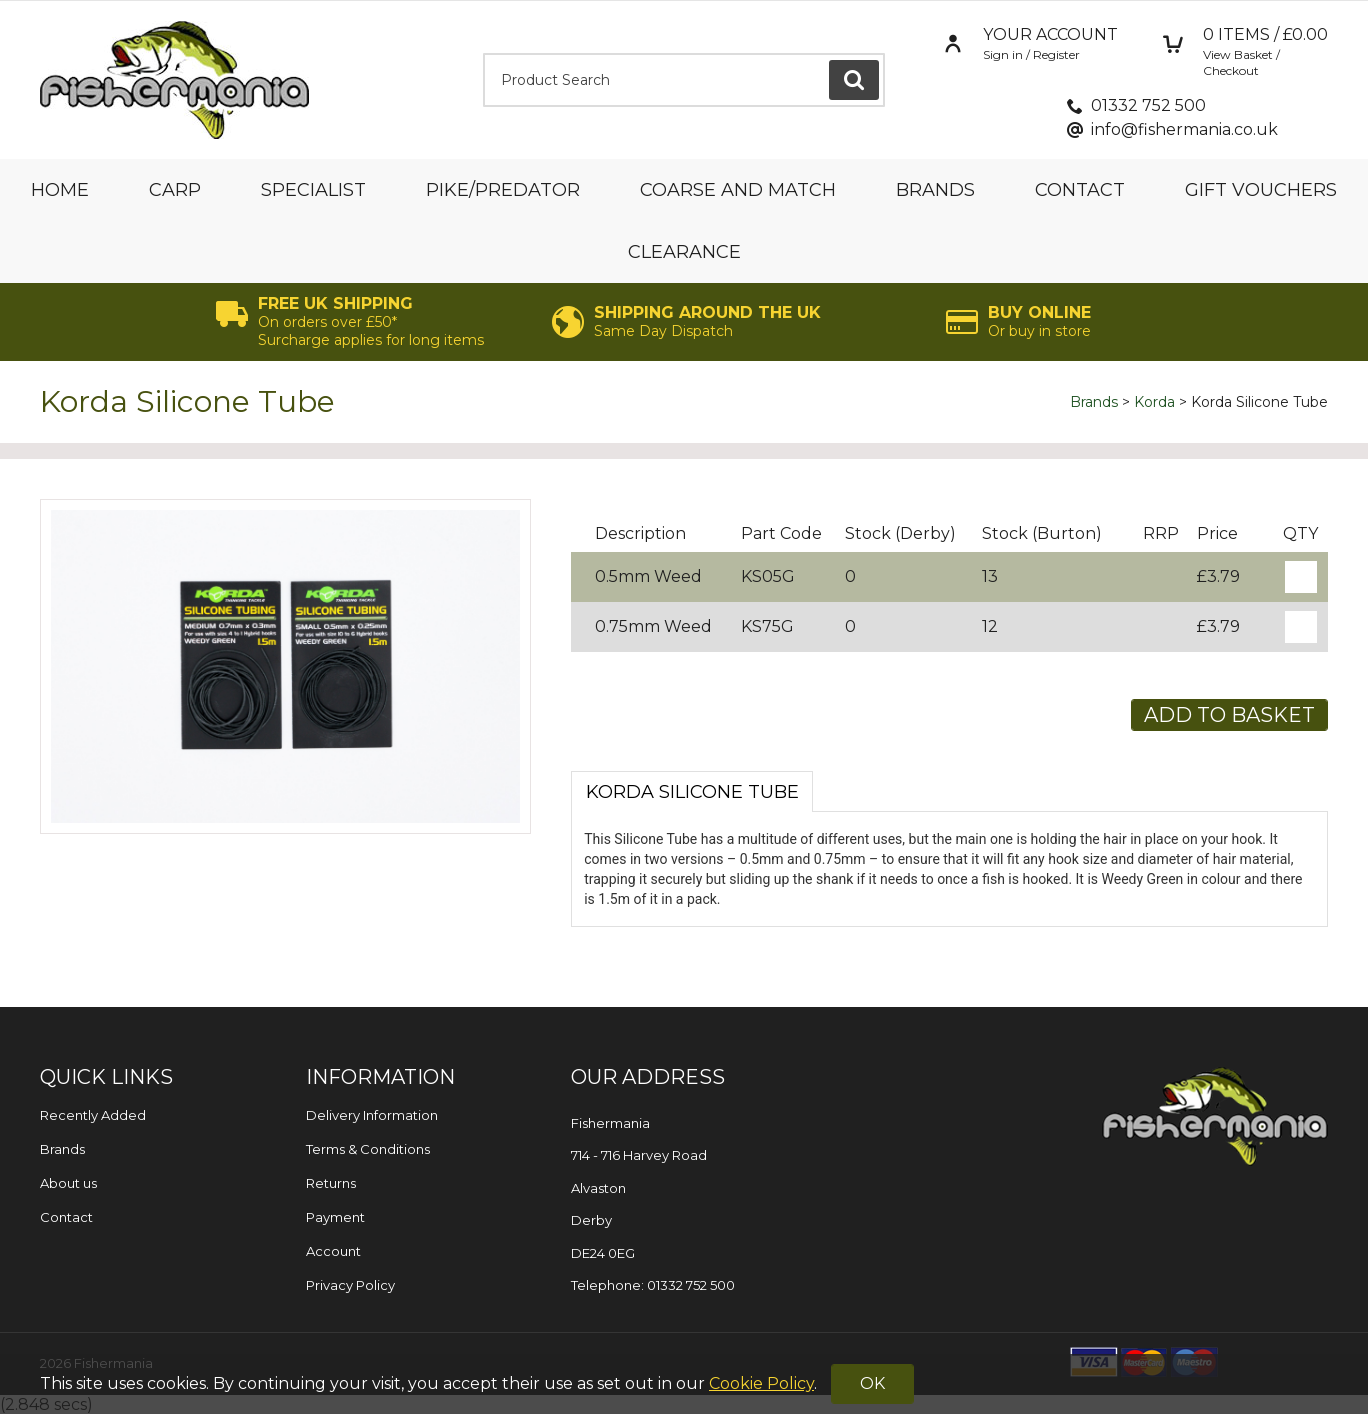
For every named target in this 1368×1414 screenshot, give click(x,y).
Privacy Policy (350, 1285)
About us (68, 1183)
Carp (175, 190)
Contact (1080, 190)
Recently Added (93, 1115)
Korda (1154, 402)
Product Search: (483, 53)
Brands (935, 190)
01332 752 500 (1148, 105)
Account (333, 1251)
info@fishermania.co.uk (1184, 129)
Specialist (313, 190)
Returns (331, 1183)
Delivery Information (372, 1115)
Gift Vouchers (1261, 190)
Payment (335, 1217)
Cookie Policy (761, 1383)
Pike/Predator (503, 190)
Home (60, 190)
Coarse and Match (738, 190)
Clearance (684, 252)
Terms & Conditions (368, 1149)
